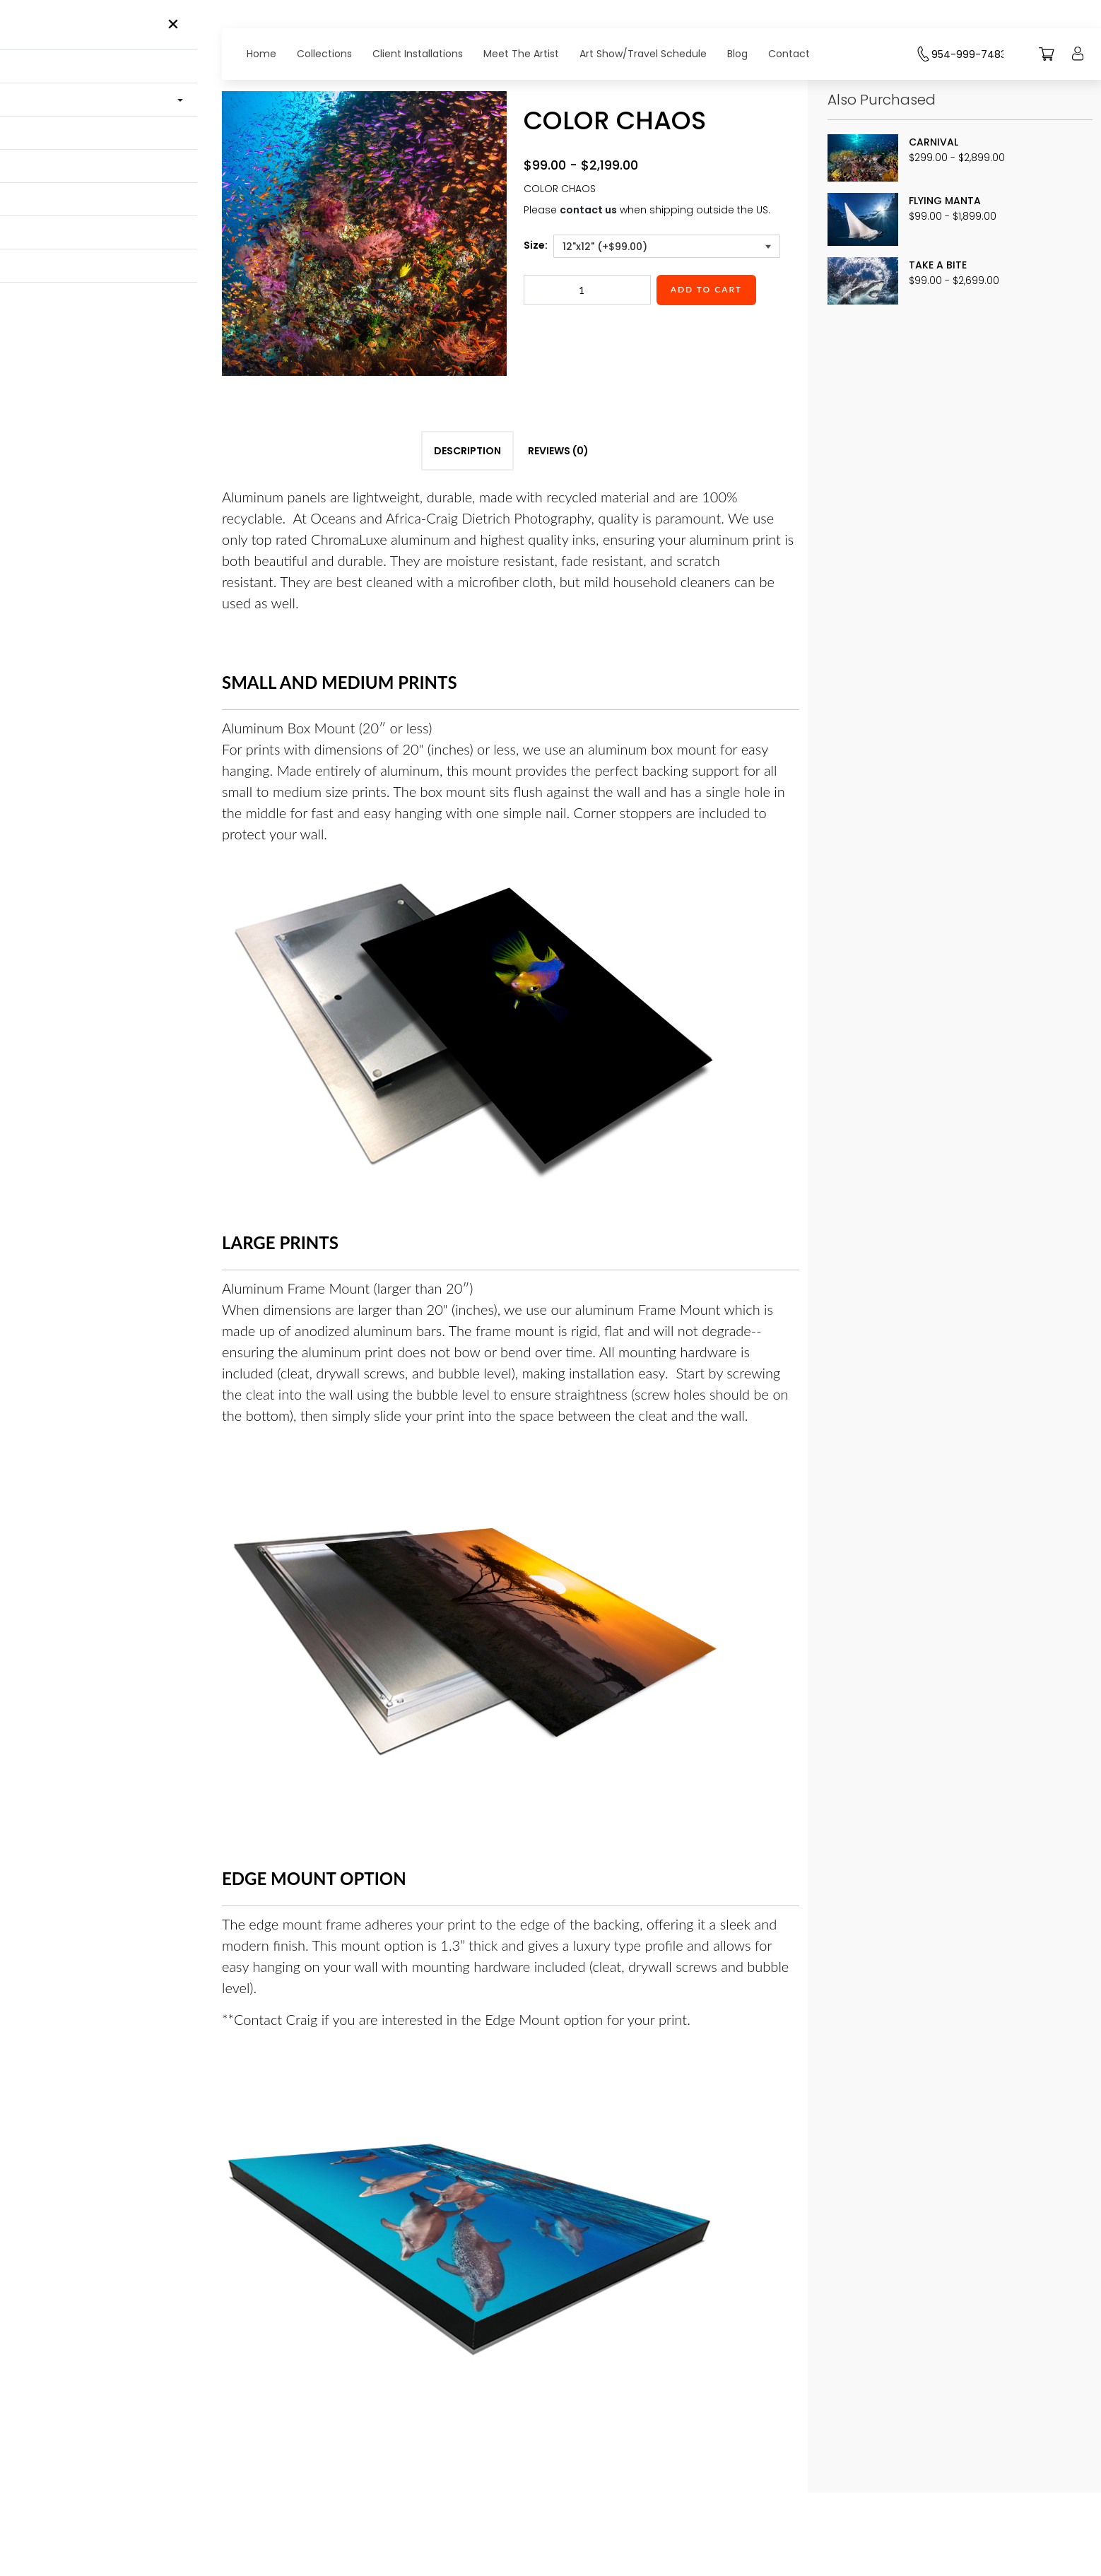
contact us (588, 210)
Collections (324, 54)
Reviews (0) (558, 519)
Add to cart (706, 289)
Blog (737, 54)
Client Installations (417, 54)
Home (261, 54)
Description (467, 519)
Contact (789, 54)
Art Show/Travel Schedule (643, 54)
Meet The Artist (521, 54)
